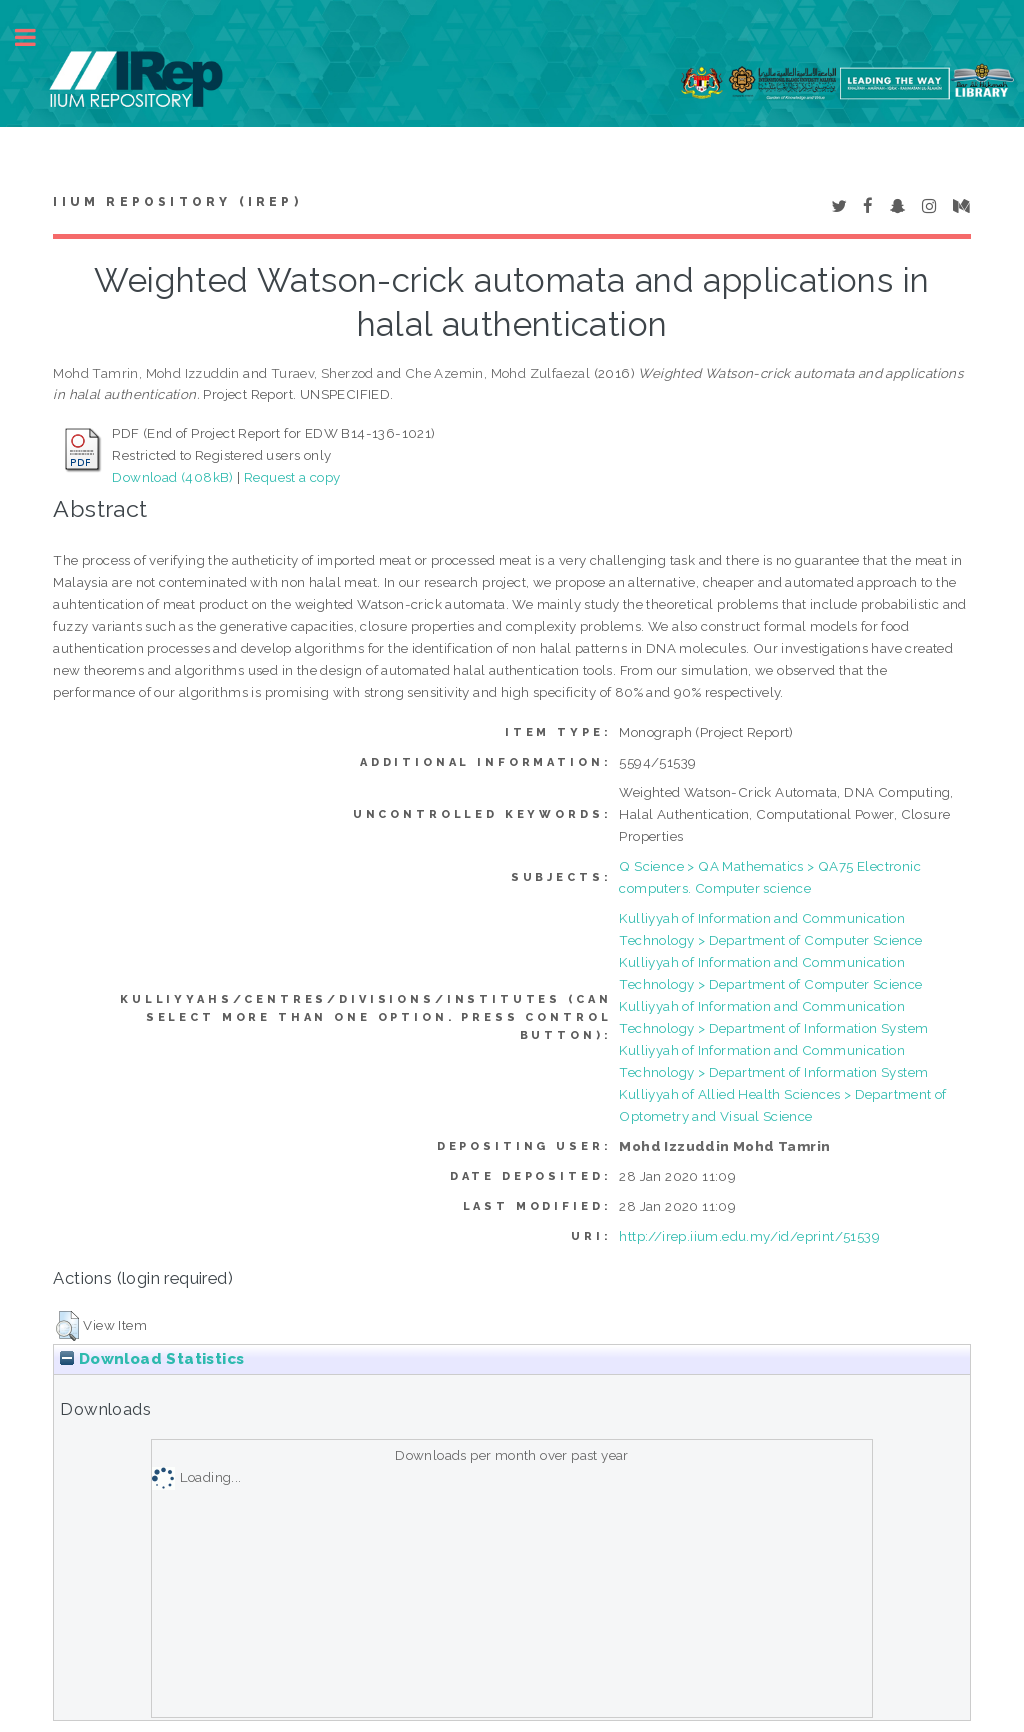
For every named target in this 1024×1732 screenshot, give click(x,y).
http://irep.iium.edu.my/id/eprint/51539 (749, 1236)
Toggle (36, 37)
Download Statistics (152, 1359)
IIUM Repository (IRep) (177, 202)
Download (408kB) (172, 477)
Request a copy (292, 477)
